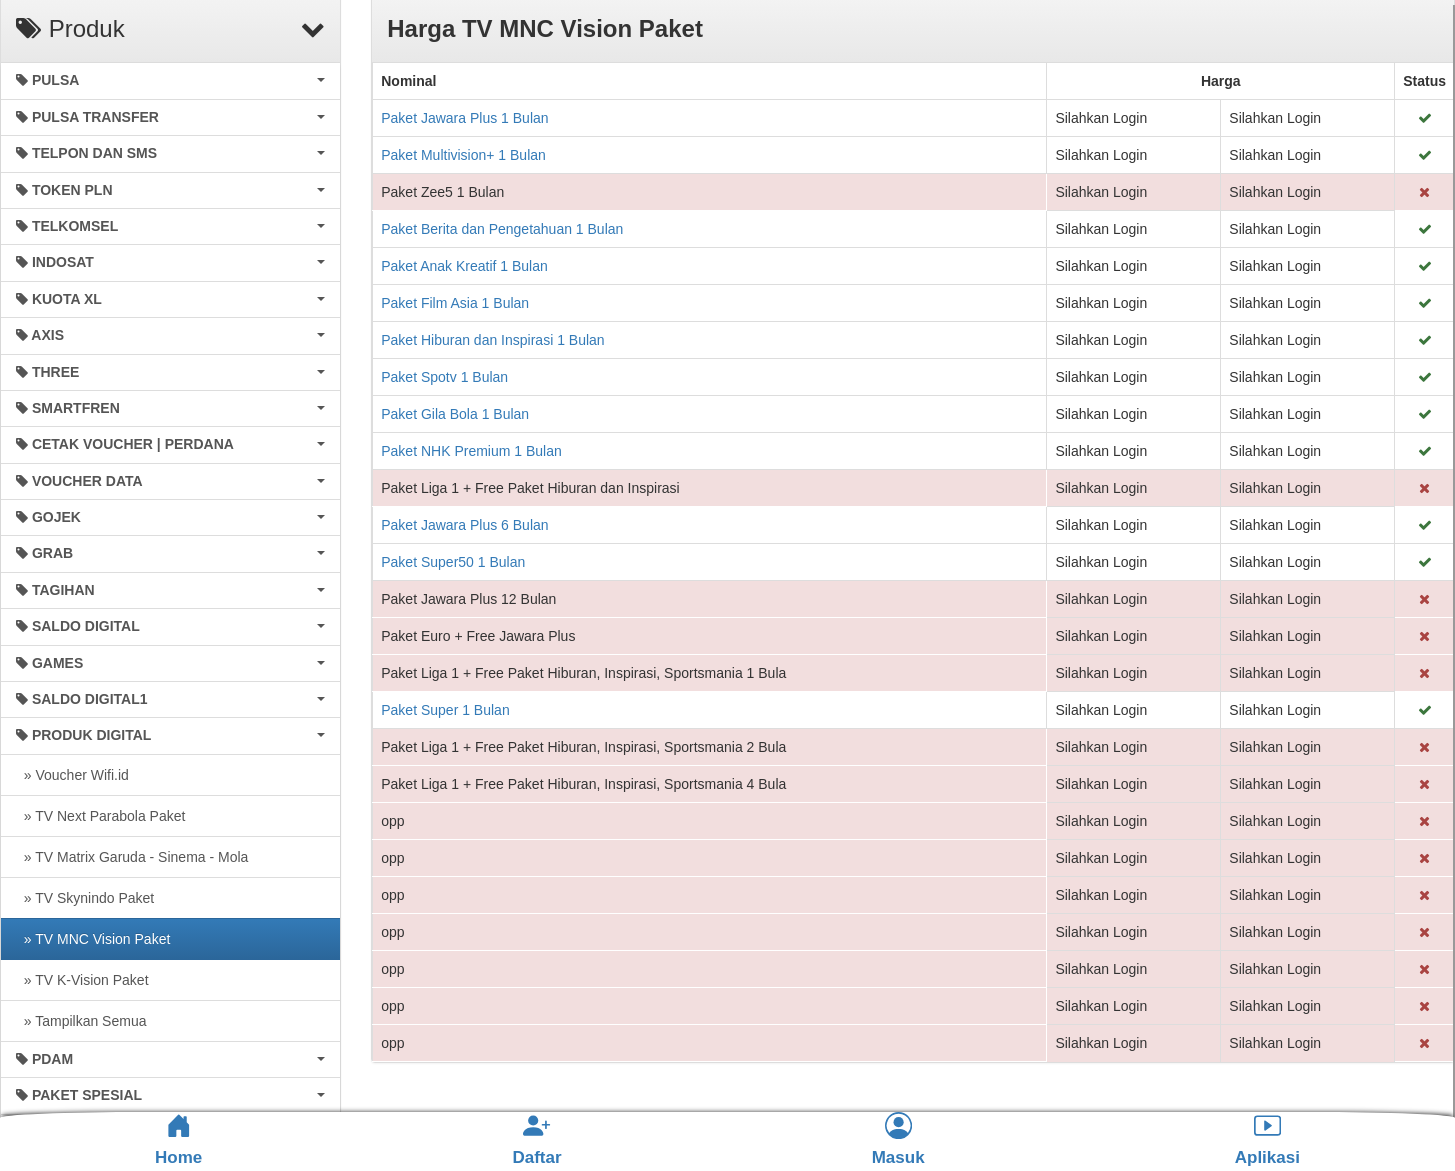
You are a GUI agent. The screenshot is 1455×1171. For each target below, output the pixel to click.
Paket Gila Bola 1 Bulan (455, 414)
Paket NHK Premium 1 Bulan (471, 451)
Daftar (536, 1139)
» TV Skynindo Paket (85, 898)
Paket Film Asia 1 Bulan (455, 303)
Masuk (898, 1139)
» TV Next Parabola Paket (100, 816)
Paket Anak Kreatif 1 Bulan (464, 266)
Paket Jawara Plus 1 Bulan (464, 118)
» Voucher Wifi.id (72, 775)
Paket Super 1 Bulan (445, 710)
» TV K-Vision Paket (82, 980)
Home (178, 1140)
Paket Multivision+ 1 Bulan (463, 155)
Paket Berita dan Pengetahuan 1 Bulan (502, 229)
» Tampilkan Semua (81, 1021)
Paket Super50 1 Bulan (453, 562)
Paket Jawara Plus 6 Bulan (464, 525)
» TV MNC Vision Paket (93, 939)
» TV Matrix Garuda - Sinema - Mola (132, 857)
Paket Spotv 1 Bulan (444, 377)
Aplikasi (1267, 1139)
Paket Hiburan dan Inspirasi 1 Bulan (492, 340)
